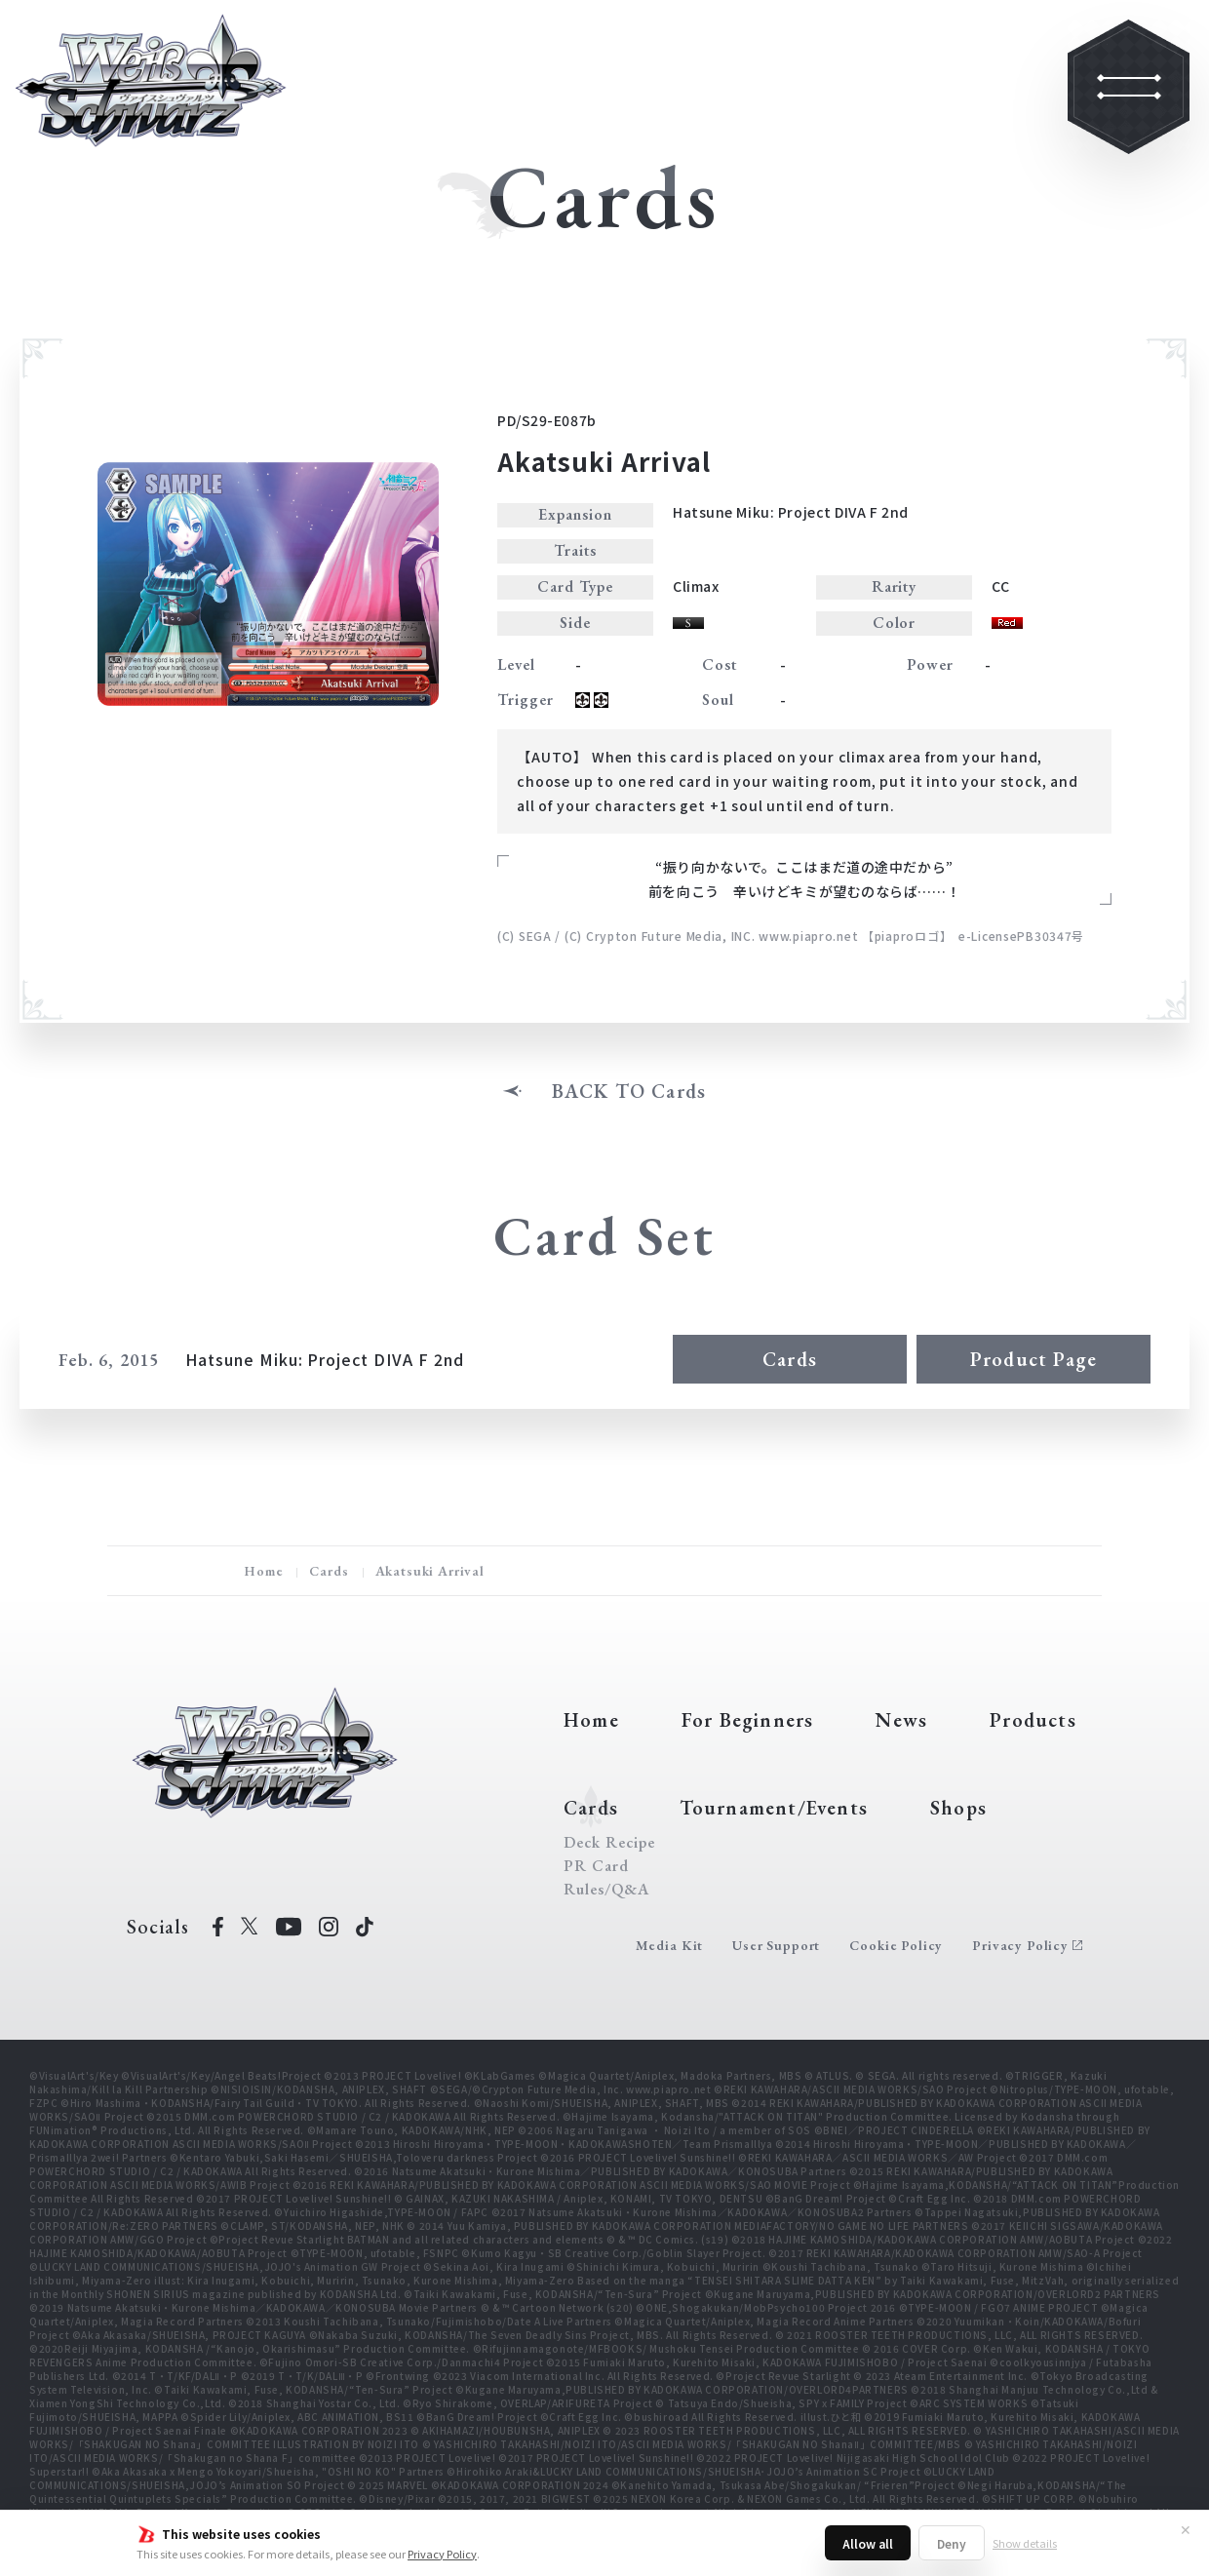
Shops (958, 1807)
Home (263, 1571)
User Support (776, 1945)
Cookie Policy (896, 1945)
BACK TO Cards (629, 1091)
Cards (789, 1359)
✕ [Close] (1185, 2529)
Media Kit (670, 1945)
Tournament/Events (774, 1807)
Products (1033, 1720)
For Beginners (748, 1720)
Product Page (1033, 1359)
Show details (1025, 2543)
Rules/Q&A (606, 1889)
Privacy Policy (442, 2553)
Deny (951, 2543)
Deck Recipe (609, 1843)
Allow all (867, 2543)
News (901, 1720)
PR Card (596, 1866)
